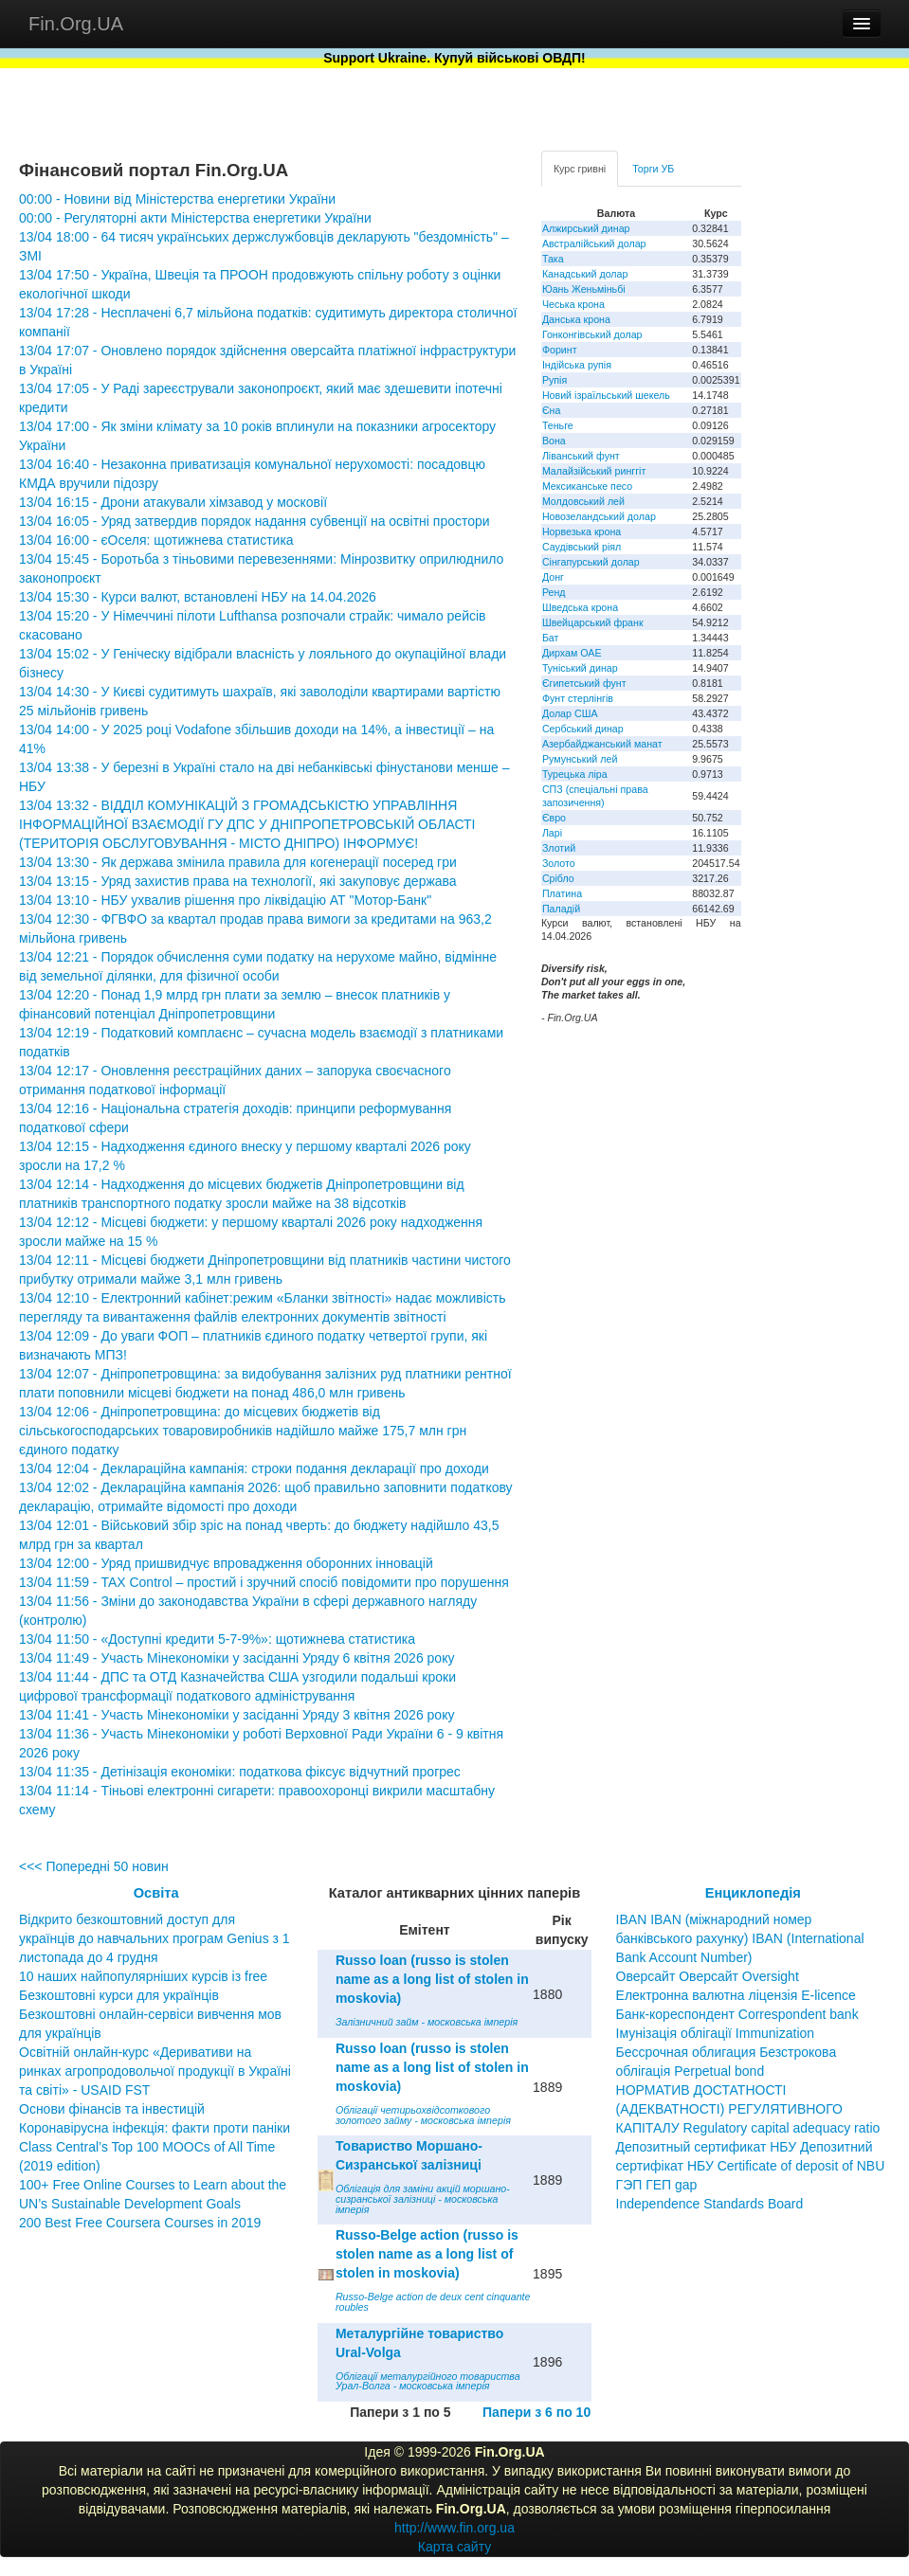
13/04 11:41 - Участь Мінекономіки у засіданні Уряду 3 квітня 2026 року (236, 1714)
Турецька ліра (575, 774)
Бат (550, 637)
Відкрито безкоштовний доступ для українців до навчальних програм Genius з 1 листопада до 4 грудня (154, 1938)
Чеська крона (573, 304)
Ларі (552, 832)
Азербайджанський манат (602, 743)
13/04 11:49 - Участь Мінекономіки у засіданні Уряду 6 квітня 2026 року (236, 1658)
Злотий (558, 848)
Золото (558, 863)
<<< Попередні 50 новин (94, 1866)
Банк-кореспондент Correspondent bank (737, 2014)
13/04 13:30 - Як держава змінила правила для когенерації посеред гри (238, 862)
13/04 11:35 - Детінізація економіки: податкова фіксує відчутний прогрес (240, 1771)
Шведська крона (580, 607)
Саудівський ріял (581, 546)
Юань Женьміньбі (584, 289)
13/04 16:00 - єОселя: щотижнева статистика (156, 540)
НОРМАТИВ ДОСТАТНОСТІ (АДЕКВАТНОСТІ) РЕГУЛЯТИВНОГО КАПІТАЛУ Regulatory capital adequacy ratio (748, 2108)
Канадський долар (585, 273)
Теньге (557, 425)
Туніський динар (580, 668)
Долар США (570, 713)
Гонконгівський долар (592, 334)
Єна (551, 410)
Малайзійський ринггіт (593, 471)
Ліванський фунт (581, 455)
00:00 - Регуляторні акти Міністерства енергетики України (195, 217)
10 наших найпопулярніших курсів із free (143, 1976)
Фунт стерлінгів (577, 698)
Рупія (554, 380)
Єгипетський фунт (584, 683)
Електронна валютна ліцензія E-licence (736, 1995)
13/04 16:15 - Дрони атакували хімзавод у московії (173, 502)
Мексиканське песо (587, 486)
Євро (554, 817)
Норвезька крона (581, 531)
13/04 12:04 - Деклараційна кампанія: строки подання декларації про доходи (254, 1468)
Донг (553, 577)
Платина (562, 893)
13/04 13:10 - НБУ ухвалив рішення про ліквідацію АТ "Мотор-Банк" (225, 900)
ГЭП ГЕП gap (657, 2184)
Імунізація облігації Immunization (715, 2033)
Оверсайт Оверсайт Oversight (707, 1976)
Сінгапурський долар (591, 561)
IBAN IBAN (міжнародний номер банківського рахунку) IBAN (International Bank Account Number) (740, 1938)
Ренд (554, 592)
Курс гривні (580, 168)
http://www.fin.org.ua (454, 2527)
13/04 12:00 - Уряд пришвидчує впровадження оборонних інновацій (226, 1563)
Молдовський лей (583, 501)
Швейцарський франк (593, 622)
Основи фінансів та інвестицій (112, 2109)
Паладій (561, 908)
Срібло (558, 878)
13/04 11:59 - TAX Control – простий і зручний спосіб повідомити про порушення (264, 1582)
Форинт (559, 349)
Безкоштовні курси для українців (119, 1995)
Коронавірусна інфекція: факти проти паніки (154, 2127)
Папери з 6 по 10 (536, 2412)
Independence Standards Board (710, 2203)
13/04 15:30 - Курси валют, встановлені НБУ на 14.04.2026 (197, 596)
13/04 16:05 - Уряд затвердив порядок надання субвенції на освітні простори (254, 521)
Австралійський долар (594, 243)
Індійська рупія (576, 364)
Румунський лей (579, 759)
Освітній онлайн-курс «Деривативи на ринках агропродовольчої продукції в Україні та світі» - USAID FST (155, 2071)
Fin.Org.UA (75, 23)
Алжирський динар (586, 228)
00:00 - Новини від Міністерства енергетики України (177, 199)
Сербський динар (583, 728)
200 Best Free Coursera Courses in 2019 (140, 2222)
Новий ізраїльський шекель (606, 395)
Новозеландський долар (599, 516)
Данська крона (576, 319)
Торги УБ (653, 168)
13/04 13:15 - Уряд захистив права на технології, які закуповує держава (238, 881)
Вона (554, 440)
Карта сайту (455, 2546)
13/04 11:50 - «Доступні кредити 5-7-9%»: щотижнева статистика (217, 1639)
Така (553, 258)
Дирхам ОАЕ (572, 652)
